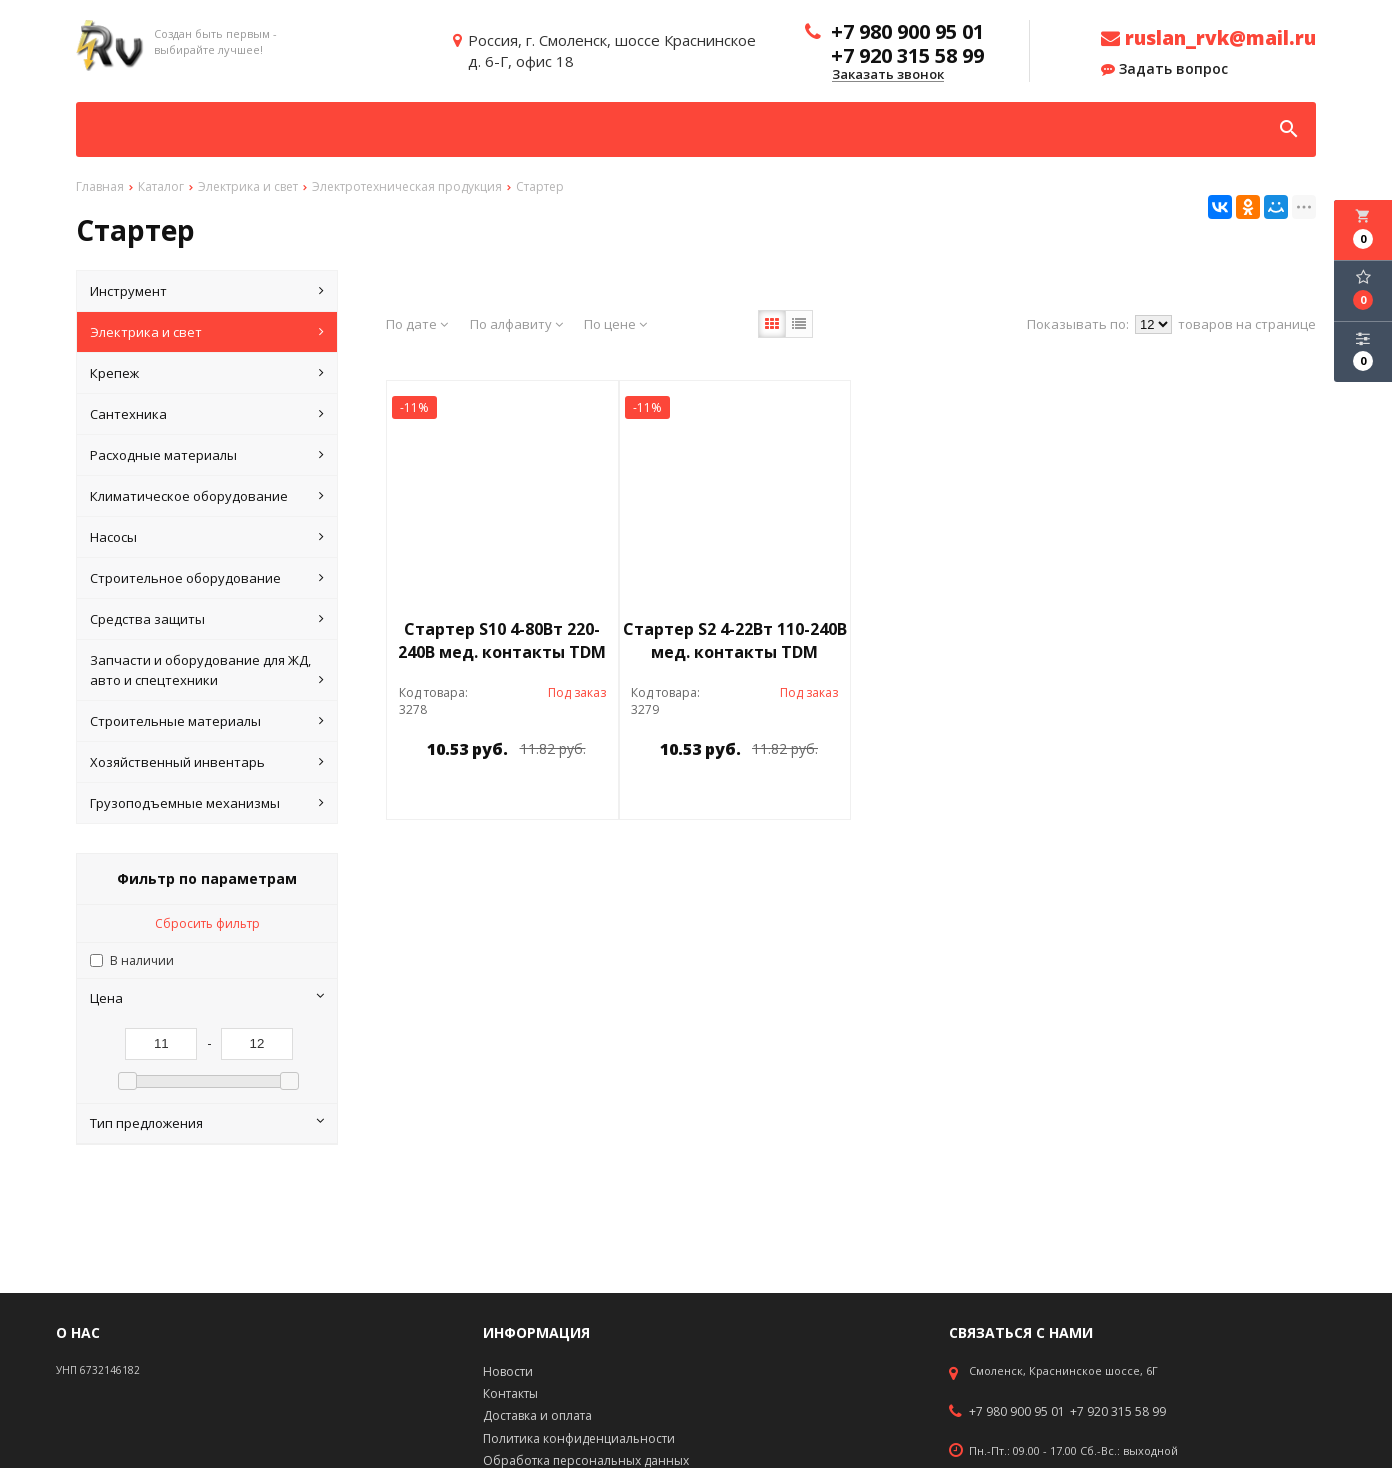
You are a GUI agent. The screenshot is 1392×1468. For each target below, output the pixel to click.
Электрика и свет (207, 332)
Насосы (207, 537)
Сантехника (207, 414)
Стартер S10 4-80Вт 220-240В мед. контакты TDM (502, 640)
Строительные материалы (207, 721)
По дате (417, 324)
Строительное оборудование (207, 578)
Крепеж (207, 373)
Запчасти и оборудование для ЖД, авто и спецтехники (207, 670)
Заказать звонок (888, 75)
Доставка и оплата (537, 1415)
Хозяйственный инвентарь (207, 762)
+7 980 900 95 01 (1017, 1412)
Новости (508, 1371)
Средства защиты (207, 619)
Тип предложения (207, 1123)
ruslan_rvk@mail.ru (1208, 38)
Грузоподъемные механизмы (207, 803)
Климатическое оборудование (207, 496)
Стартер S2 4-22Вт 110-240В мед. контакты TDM (735, 640)
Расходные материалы (207, 455)
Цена (207, 998)
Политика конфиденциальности (579, 1438)
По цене (615, 324)
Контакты (510, 1393)
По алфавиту (516, 324)
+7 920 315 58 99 (1118, 1412)
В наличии (142, 960)
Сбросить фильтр (207, 923)
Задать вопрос (1164, 69)
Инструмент (207, 291)
